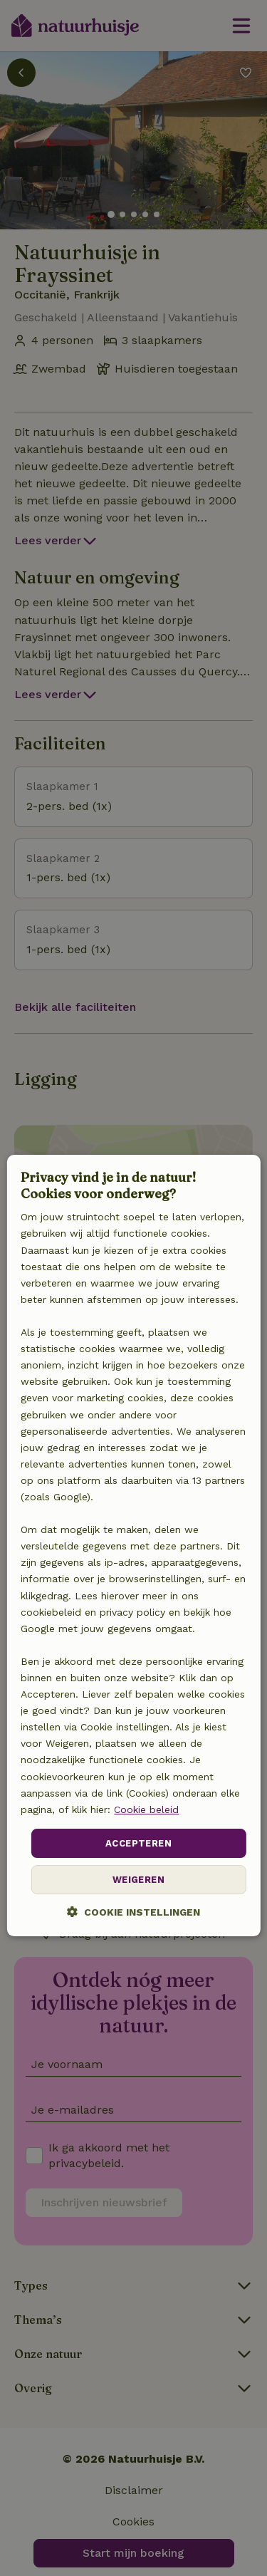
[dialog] (133, 1546)
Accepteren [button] (138, 1843)
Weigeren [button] (138, 1880)
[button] (133, 1912)
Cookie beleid (146, 1809)
